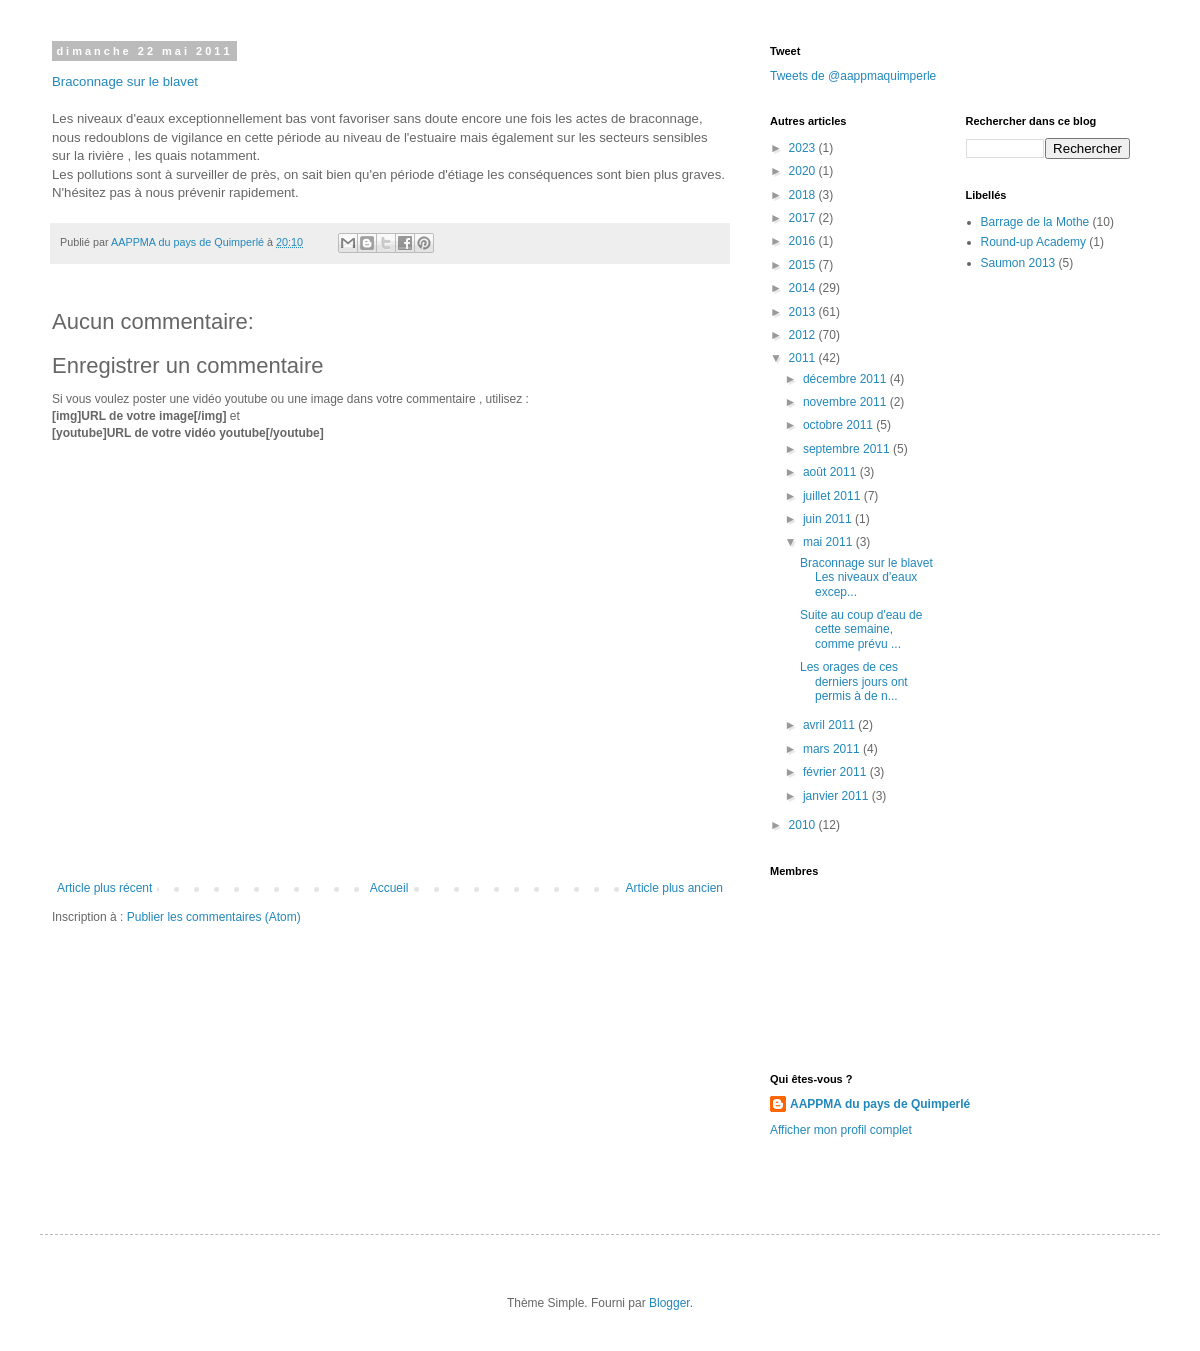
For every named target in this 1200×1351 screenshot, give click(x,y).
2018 (804, 195)
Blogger (669, 1303)
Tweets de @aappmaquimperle (853, 76)
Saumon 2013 (1018, 263)
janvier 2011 (837, 796)
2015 (804, 265)
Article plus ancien (674, 888)
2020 (804, 171)
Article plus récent (104, 888)
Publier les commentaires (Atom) (214, 917)
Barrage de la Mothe (1035, 222)
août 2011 (831, 472)
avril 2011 (830, 725)
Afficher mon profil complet (841, 1130)
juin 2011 (829, 519)
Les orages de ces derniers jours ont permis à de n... (854, 681)
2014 (804, 288)
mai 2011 (829, 542)
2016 (804, 241)
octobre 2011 (839, 425)
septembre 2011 (848, 449)
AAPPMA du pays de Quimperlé (880, 1104)
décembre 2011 (846, 379)
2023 (804, 148)
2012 (804, 335)
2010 (804, 825)
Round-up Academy (1033, 242)
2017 (804, 218)
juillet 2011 (833, 496)
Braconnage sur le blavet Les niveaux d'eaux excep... (866, 577)
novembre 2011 (846, 402)
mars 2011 (833, 749)
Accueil (389, 888)
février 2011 (836, 772)
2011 (804, 358)
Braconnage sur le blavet (125, 81)
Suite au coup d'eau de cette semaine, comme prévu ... (861, 629)
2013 (804, 312)
